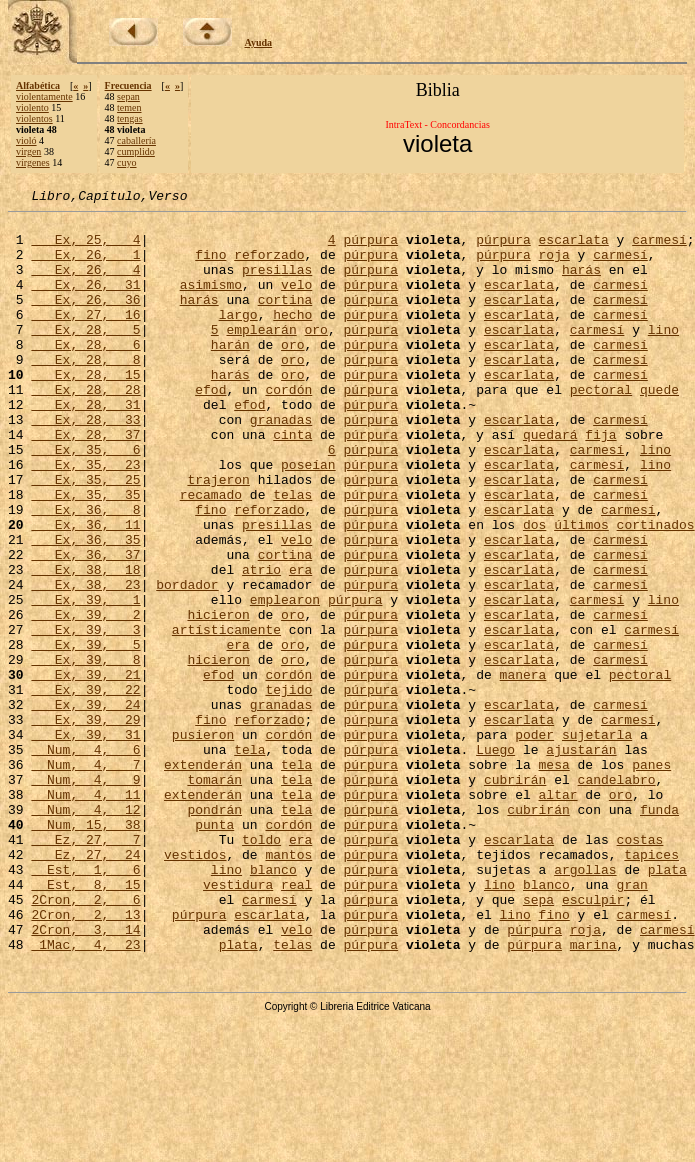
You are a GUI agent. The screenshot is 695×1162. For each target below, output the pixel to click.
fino (210, 266)
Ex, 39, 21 (85, 770)
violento (32, 107)
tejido (288, 788)
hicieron (218, 698)
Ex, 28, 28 (85, 428)
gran (632, 1022)
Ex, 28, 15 (85, 410)
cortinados (656, 590)
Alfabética (38, 85)
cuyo (126, 162)
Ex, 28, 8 (85, 392)
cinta (292, 482)
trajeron (218, 536)
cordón (288, 428)
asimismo (211, 302)
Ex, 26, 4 (85, 284)
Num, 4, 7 (85, 878)
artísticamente (226, 716)
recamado (211, 554)
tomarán (214, 896)
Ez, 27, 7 (85, 968)
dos (534, 590)
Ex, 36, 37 (85, 626)
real (296, 1022)
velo (296, 302)
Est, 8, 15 (85, 1022)
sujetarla (597, 842)
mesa (554, 878)
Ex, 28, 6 (85, 374)
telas (292, 554)
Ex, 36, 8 (85, 572)
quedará (550, 482)
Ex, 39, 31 (85, 842)
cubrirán (515, 896)
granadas (281, 464)
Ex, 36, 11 (85, 590)
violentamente (44, 96)
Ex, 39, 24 (85, 806)
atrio (261, 644)
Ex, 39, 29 (85, 824)
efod (210, 428)
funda (659, 932)
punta (214, 950)
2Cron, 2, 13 (85, 1058)
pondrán (214, 932)
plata (667, 1004)
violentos (34, 118)
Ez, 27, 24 (85, 986)
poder (534, 842)
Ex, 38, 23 (85, 662)
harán (230, 374)
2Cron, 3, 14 (85, 1076)
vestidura (238, 1022)
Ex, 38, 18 (85, 644)
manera (523, 770)
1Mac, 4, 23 (85, 1094)
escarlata (574, 248)
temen (129, 107)
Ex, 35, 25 (85, 536)
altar (558, 914)
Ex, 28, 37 (85, 482)
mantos (288, 986)
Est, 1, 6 (85, 1004)
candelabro (617, 896)
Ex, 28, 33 (85, 464)
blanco (273, 1004)
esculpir (593, 1040)
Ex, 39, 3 (85, 716)
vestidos (195, 986)
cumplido (136, 151)
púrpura (370, 248)
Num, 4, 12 (85, 932)
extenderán (203, 878)
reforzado (269, 266)
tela (249, 860)
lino (663, 356)
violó (26, 140)
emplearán (261, 356)
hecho (292, 338)
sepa (538, 1040)
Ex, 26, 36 (85, 320)
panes (651, 878)
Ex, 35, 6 (85, 500)
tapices (651, 986)
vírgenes (33, 162)
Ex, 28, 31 (85, 446)
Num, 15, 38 (85, 950)
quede (659, 428)
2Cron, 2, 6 (85, 1040)
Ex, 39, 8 (85, 752)
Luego (495, 860)
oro (315, 356)
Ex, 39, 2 (85, 698)
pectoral (601, 428)
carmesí (659, 248)
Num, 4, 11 (85, 914)
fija (600, 482)
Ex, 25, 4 (85, 248)
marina (593, 1094)
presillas (277, 284)
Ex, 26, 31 (85, 302)
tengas (130, 118)
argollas (585, 1004)
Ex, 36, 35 (85, 608)
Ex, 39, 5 (85, 734)
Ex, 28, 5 (85, 356)
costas (640, 968)
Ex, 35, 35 (85, 554)
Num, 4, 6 (85, 860)
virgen (28, 151)
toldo (261, 968)
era (300, 644)
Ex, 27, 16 (85, 338)
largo (238, 338)
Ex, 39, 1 (85, 680)
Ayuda (259, 42)
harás (581, 284)
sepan (128, 96)
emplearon (285, 680)
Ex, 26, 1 (85, 266)
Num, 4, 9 (85, 896)
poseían (308, 518)
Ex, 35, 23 (85, 518)
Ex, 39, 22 (85, 788)
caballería (136, 140)
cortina (285, 320)
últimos (581, 590)
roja (554, 266)
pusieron (203, 842)
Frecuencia (128, 85)
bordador (187, 662)
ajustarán (581, 860)
